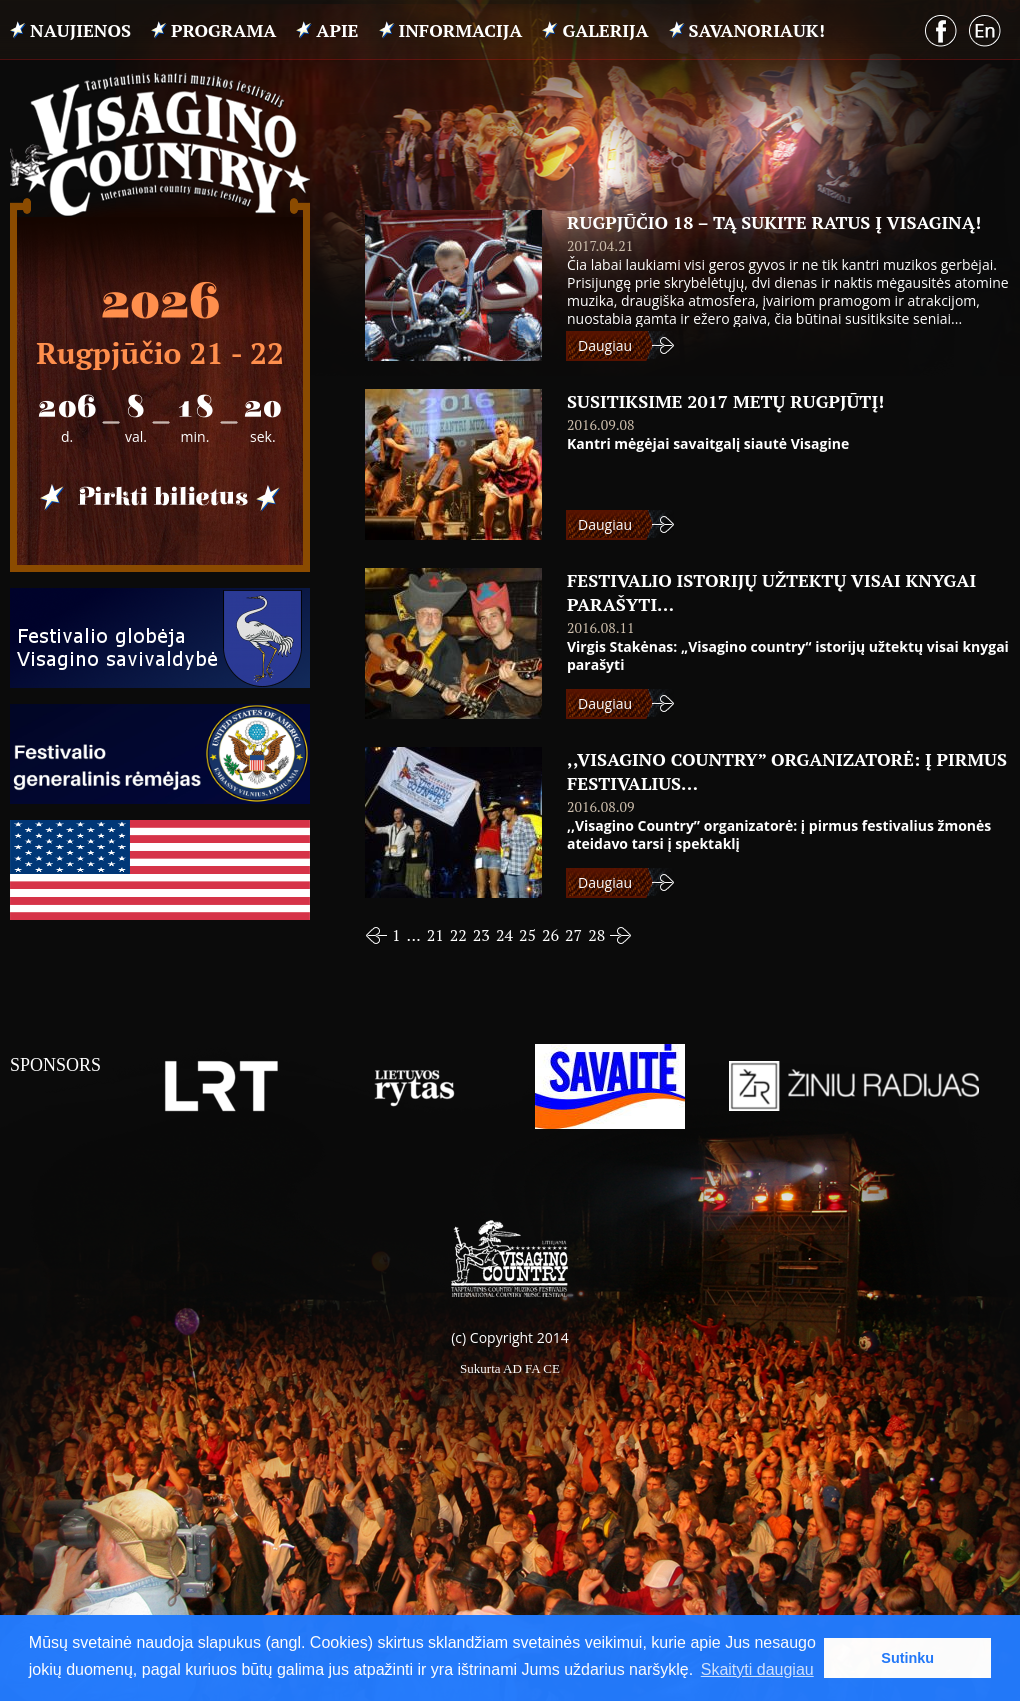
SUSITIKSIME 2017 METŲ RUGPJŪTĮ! (725, 401)
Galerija (605, 30)
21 (435, 935)
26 (550, 935)
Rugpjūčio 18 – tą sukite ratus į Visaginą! (774, 222)
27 (573, 935)
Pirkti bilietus (160, 498)
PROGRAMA (223, 30)
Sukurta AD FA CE (510, 1368)
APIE (337, 30)
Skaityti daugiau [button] (757, 1669)
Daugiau (605, 345)
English (985, 31)
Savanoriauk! (757, 30)
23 (481, 935)
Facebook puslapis (941, 31)
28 (596, 935)
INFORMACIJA (461, 30)
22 (458, 935)
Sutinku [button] (907, 1658)
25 (527, 935)
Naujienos (80, 30)
